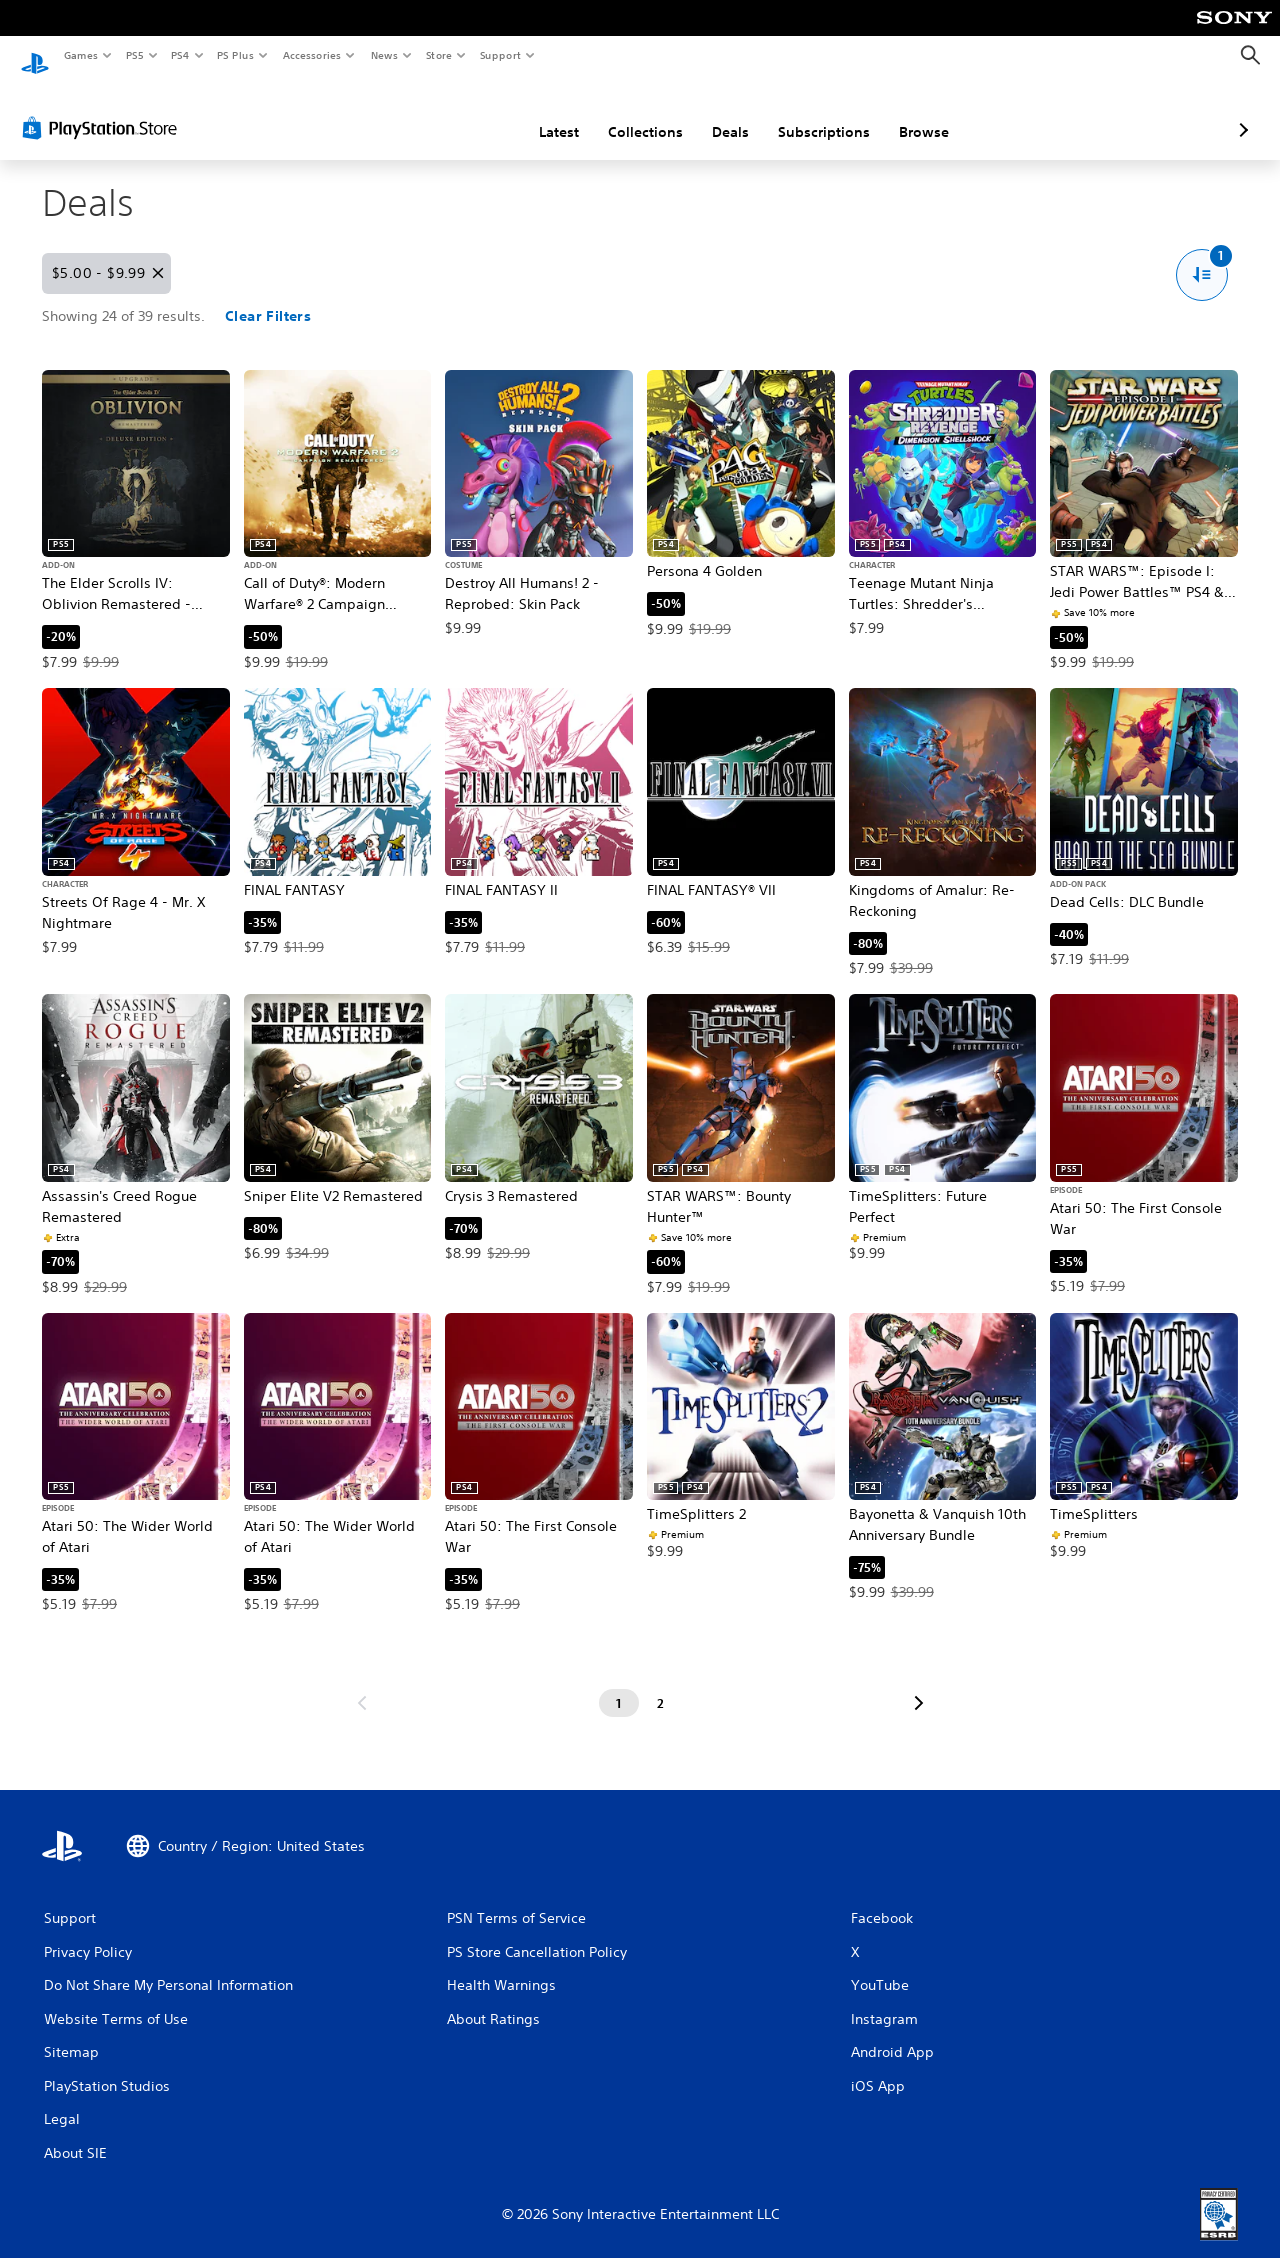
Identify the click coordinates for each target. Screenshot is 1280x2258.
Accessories (311, 55)
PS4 (180, 55)
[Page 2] (661, 1685)
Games (80, 55)
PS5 (134, 55)
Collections (539, 113)
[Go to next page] (919, 1685)
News (384, 55)
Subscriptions (718, 113)
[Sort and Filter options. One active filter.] (1202, 256)
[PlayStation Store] (104, 109)
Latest (453, 113)
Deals (624, 113)
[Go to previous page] (362, 1685)
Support (499, 55)
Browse (818, 113)
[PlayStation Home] (35, 56)
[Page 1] (619, 1685)
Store (438, 55)
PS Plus (236, 55)
